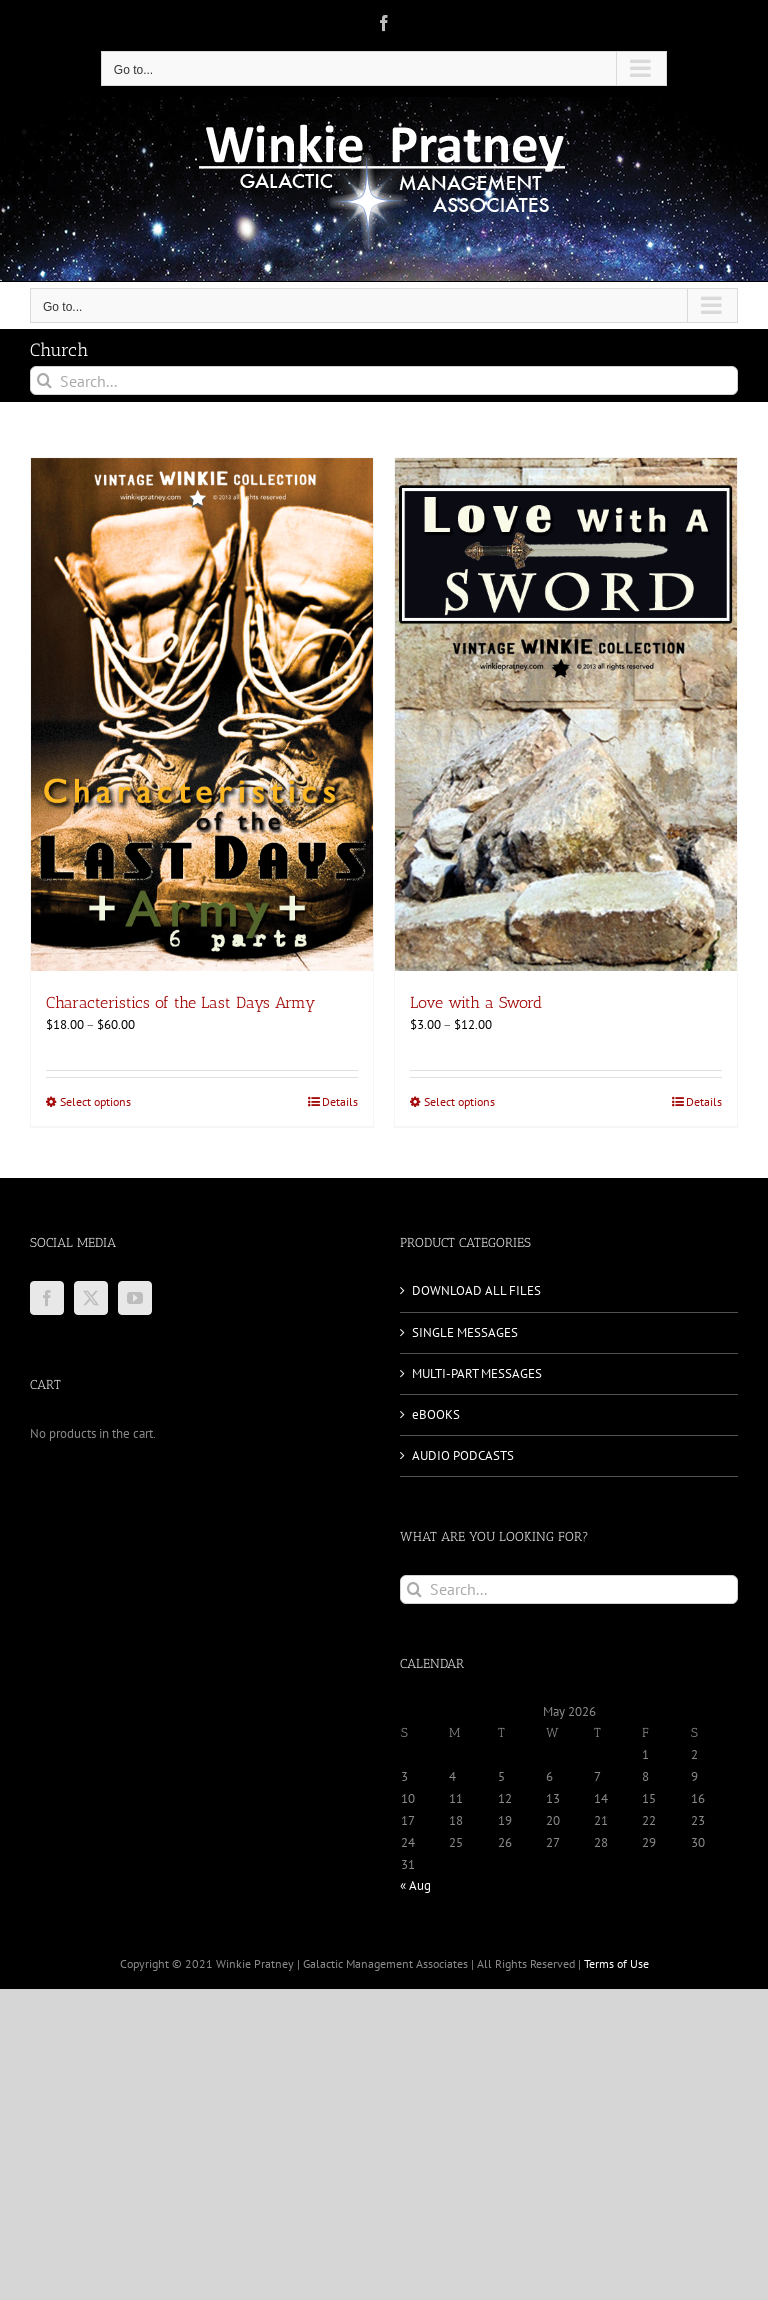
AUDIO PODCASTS (463, 1455)
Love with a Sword (476, 1002)
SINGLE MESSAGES (465, 1332)
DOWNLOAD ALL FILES (476, 1290)
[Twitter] (91, 1298)
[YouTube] (135, 1298)
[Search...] (384, 380)
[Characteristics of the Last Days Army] (202, 714)
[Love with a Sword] (566, 714)
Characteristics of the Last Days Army (180, 1002)
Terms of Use (616, 1963)
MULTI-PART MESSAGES (477, 1373)
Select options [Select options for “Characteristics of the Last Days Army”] (95, 1101)
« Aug (415, 1885)
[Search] (44, 380)
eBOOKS (436, 1414)
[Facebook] (47, 1298)
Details (340, 1101)
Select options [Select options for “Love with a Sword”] (459, 1101)
